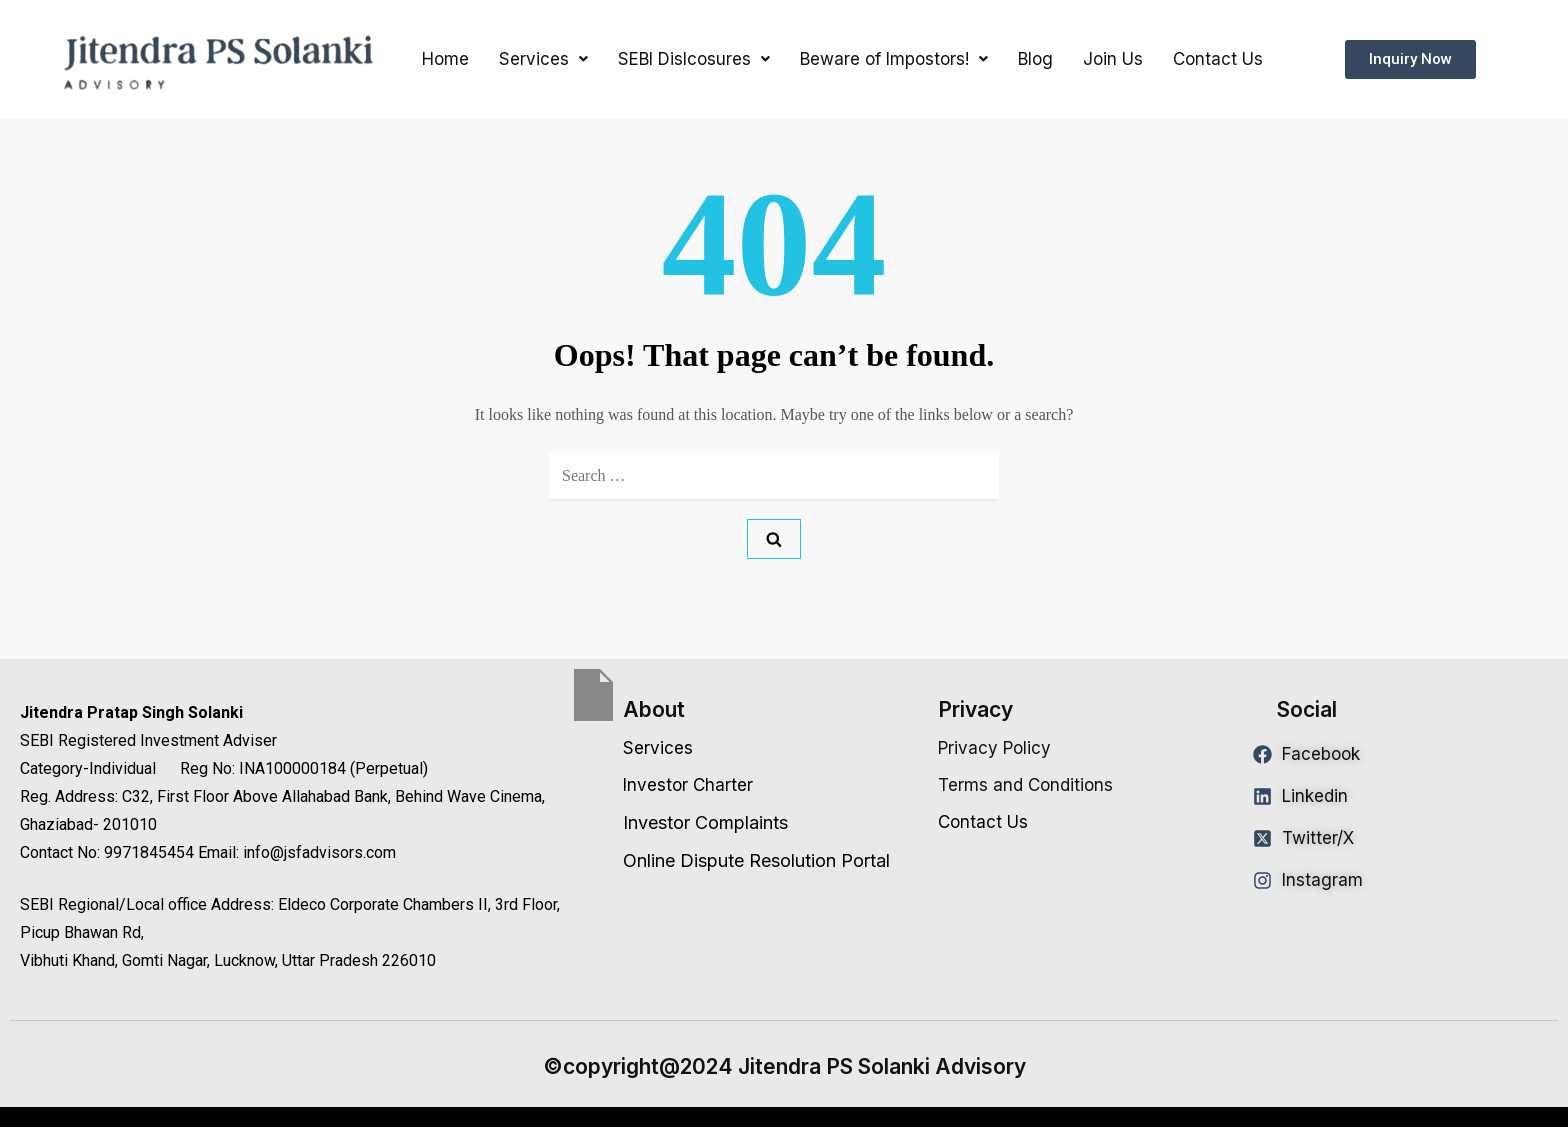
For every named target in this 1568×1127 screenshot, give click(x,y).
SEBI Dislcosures (694, 59)
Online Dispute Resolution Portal (756, 860)
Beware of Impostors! (894, 59)
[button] (543, 59)
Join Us (1113, 59)
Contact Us (1218, 59)
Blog (1035, 59)
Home (445, 59)
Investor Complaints (705, 822)
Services (543, 59)
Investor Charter (688, 785)
